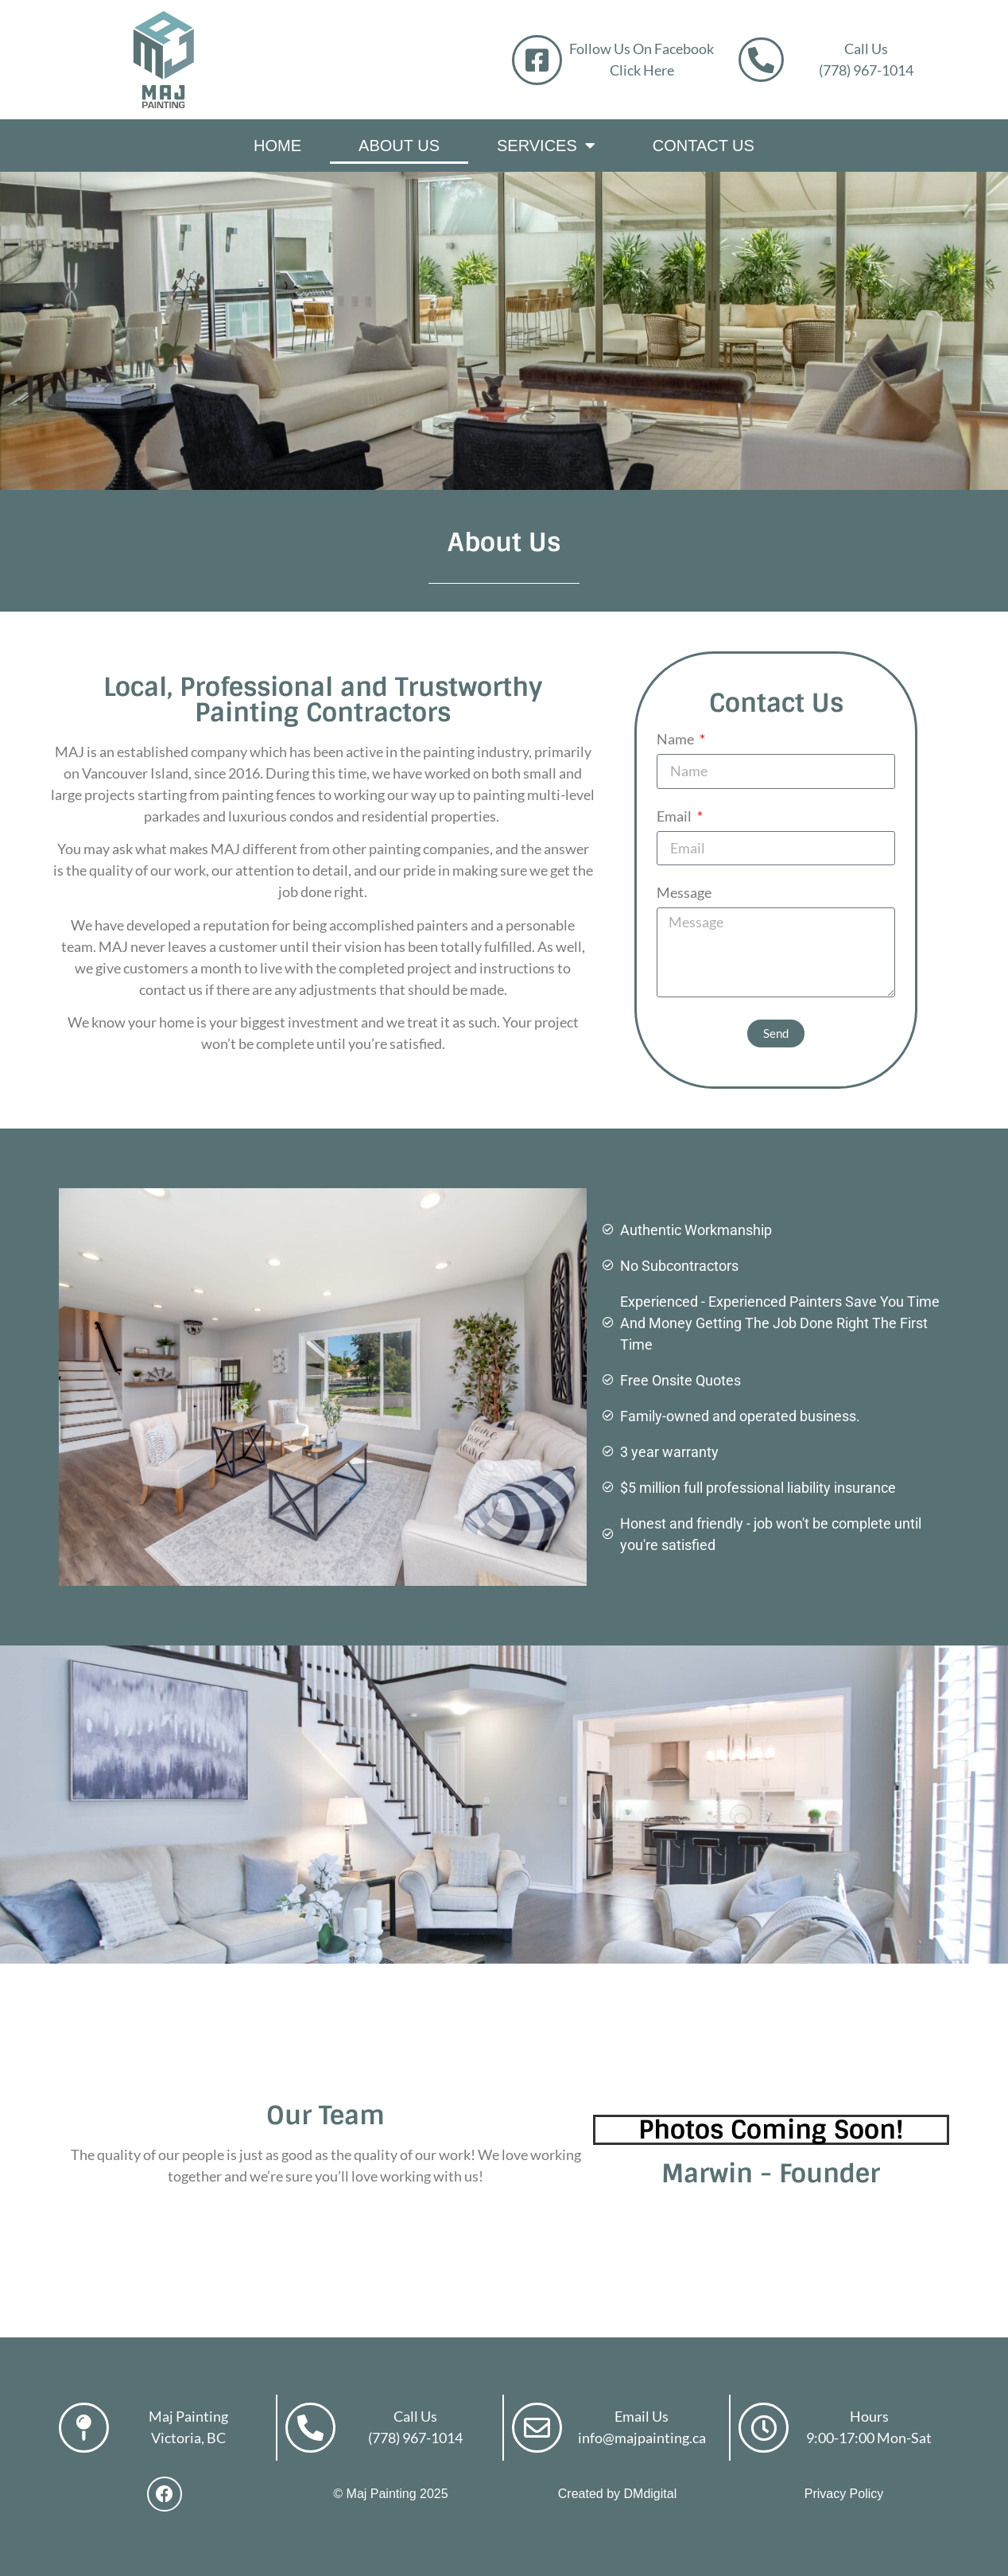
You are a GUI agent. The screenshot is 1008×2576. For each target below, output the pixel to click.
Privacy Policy (844, 2493)
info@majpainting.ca (642, 2437)
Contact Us (703, 145)
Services (546, 145)
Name (676, 740)
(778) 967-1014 (867, 70)
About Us (399, 145)
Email (675, 817)
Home (277, 145)
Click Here (642, 70)
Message (684, 893)
